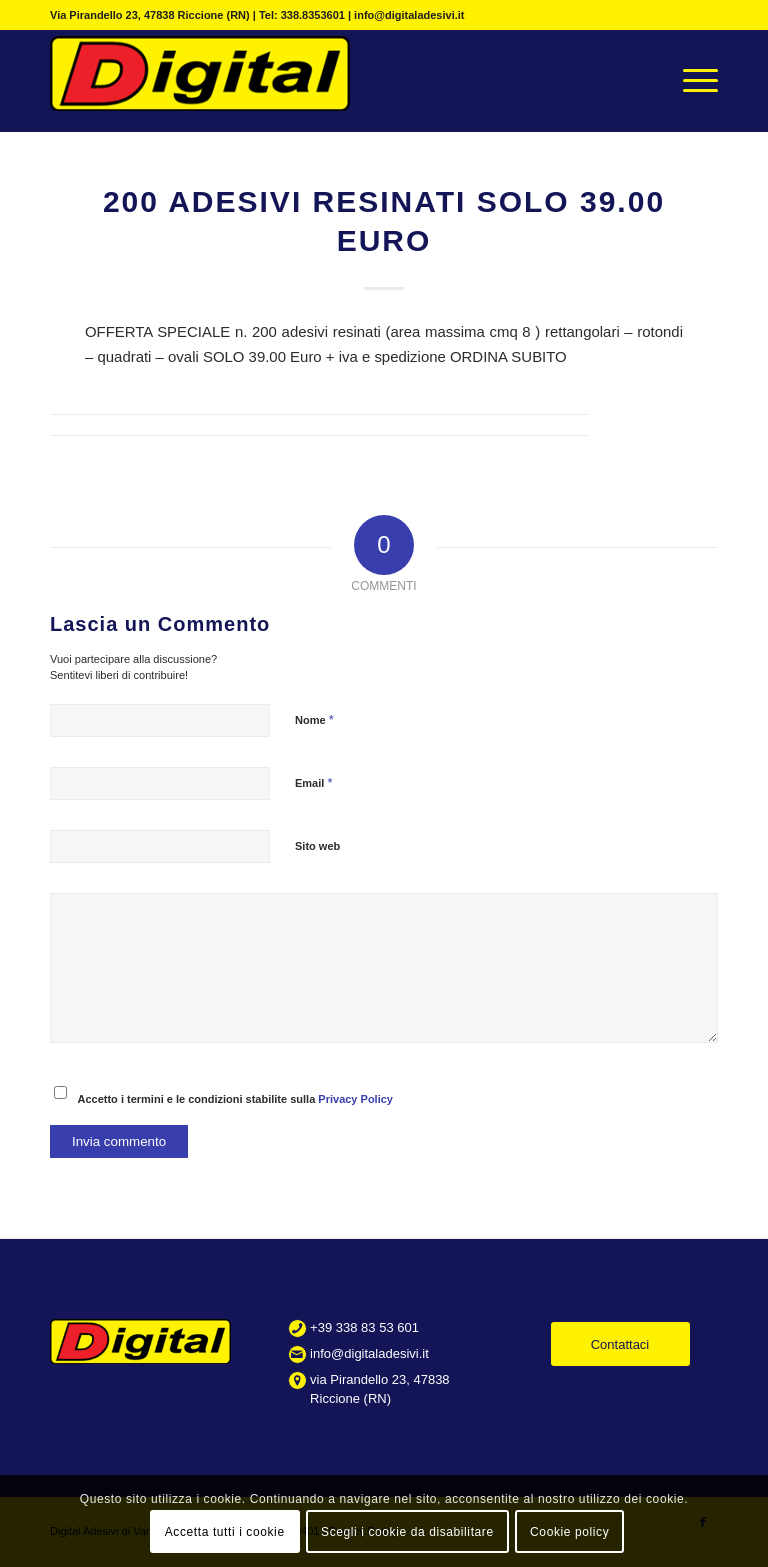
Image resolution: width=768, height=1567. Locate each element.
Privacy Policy (355, 1099)
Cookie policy (569, 1532)
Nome (314, 719)
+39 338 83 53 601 (364, 1327)
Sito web (317, 846)
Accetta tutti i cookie (225, 1532)
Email (313, 782)
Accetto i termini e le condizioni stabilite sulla (235, 1099)
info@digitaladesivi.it (369, 1353)
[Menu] (690, 81)
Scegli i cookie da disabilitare (407, 1532)
